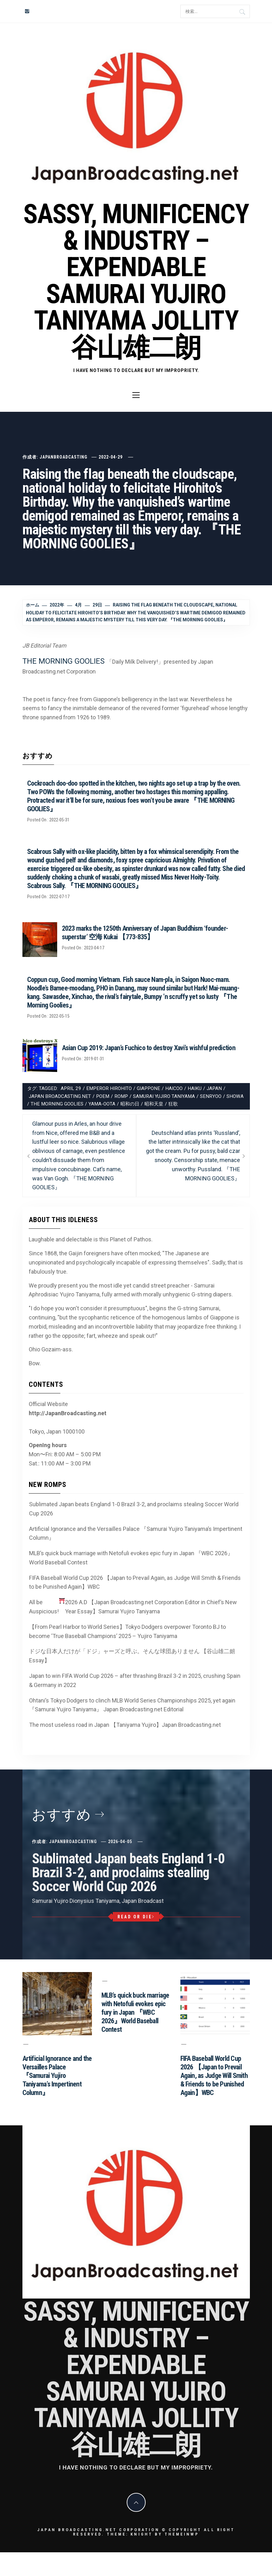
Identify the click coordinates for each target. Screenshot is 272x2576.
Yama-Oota (101, 1104)
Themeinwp (182, 2534)
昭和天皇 (153, 1104)
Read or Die (136, 1916)
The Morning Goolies (57, 1104)
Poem (102, 1096)
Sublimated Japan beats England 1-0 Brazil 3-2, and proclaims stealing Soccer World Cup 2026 (134, 1509)
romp (121, 1096)
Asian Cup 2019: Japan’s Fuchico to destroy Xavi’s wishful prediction (148, 1048)
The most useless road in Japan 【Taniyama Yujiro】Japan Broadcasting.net (125, 1724)
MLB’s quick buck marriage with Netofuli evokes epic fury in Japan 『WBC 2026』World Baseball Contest (131, 1558)
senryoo (210, 1096)
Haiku (195, 1088)
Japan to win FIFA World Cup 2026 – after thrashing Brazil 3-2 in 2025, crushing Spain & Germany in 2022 (134, 1680)
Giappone (148, 1088)
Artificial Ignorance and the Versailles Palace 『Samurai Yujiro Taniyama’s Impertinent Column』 (135, 1533)
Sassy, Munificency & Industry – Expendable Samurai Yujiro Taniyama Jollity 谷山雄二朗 (136, 280)
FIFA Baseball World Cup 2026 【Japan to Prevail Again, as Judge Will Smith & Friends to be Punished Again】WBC (135, 1582)
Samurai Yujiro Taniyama (164, 1096)
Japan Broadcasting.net (60, 1096)
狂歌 (173, 1104)
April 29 (71, 1088)
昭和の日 (129, 1104)
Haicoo (174, 1088)
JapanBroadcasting (63, 457)
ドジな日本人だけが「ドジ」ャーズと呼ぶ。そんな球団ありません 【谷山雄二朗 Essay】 (132, 1656)
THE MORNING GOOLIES (63, 661)
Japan (214, 1088)
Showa (235, 1096)
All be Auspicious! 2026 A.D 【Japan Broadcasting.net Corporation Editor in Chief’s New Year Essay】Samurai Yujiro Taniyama (133, 1606)
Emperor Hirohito (109, 1088)
